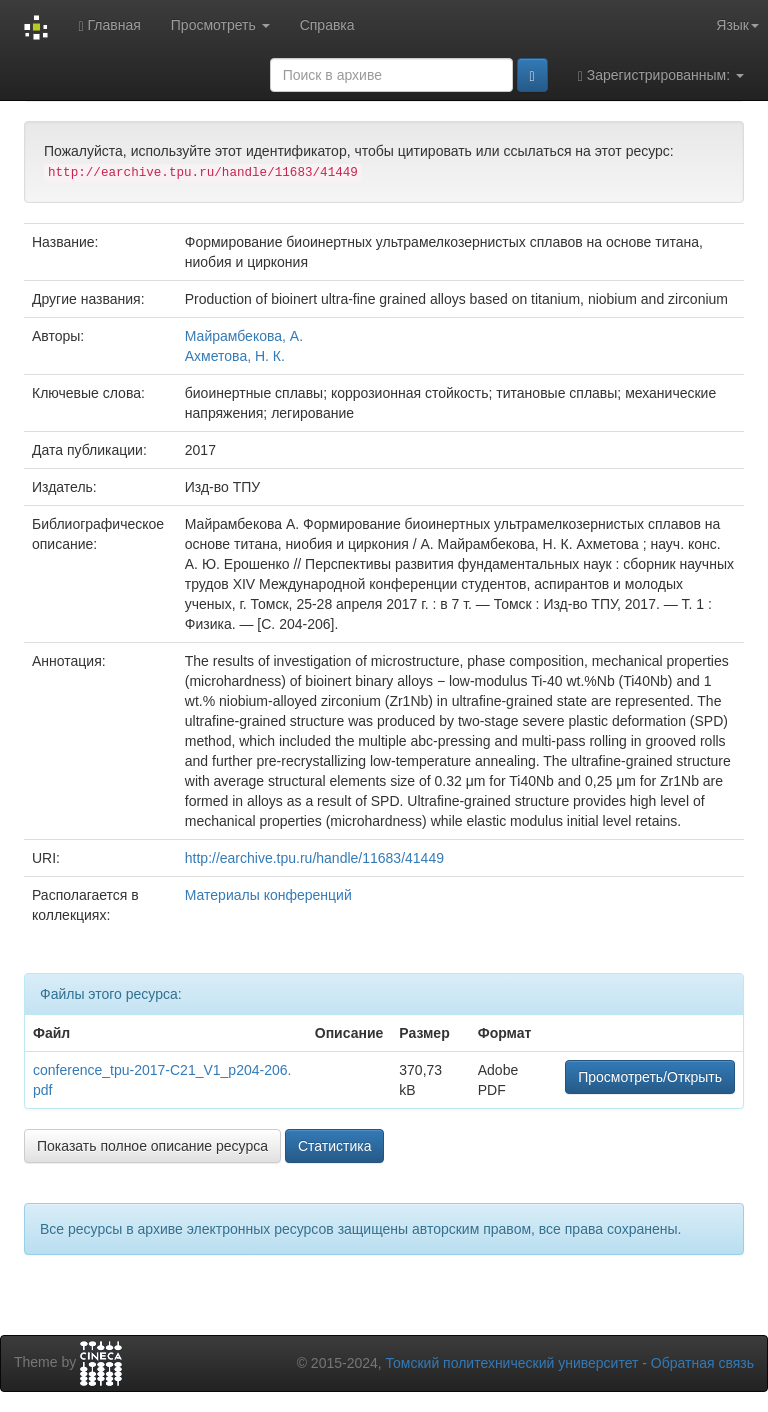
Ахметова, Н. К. (235, 356)
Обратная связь (702, 1363)
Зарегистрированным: (661, 75)
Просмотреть (220, 25)
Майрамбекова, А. (244, 336)
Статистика (335, 1146)
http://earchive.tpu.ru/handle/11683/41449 (314, 858)
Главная (109, 25)
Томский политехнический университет (512, 1363)
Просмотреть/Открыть (650, 1077)
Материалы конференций (268, 895)
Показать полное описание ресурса (152, 1146)
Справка (327, 25)
